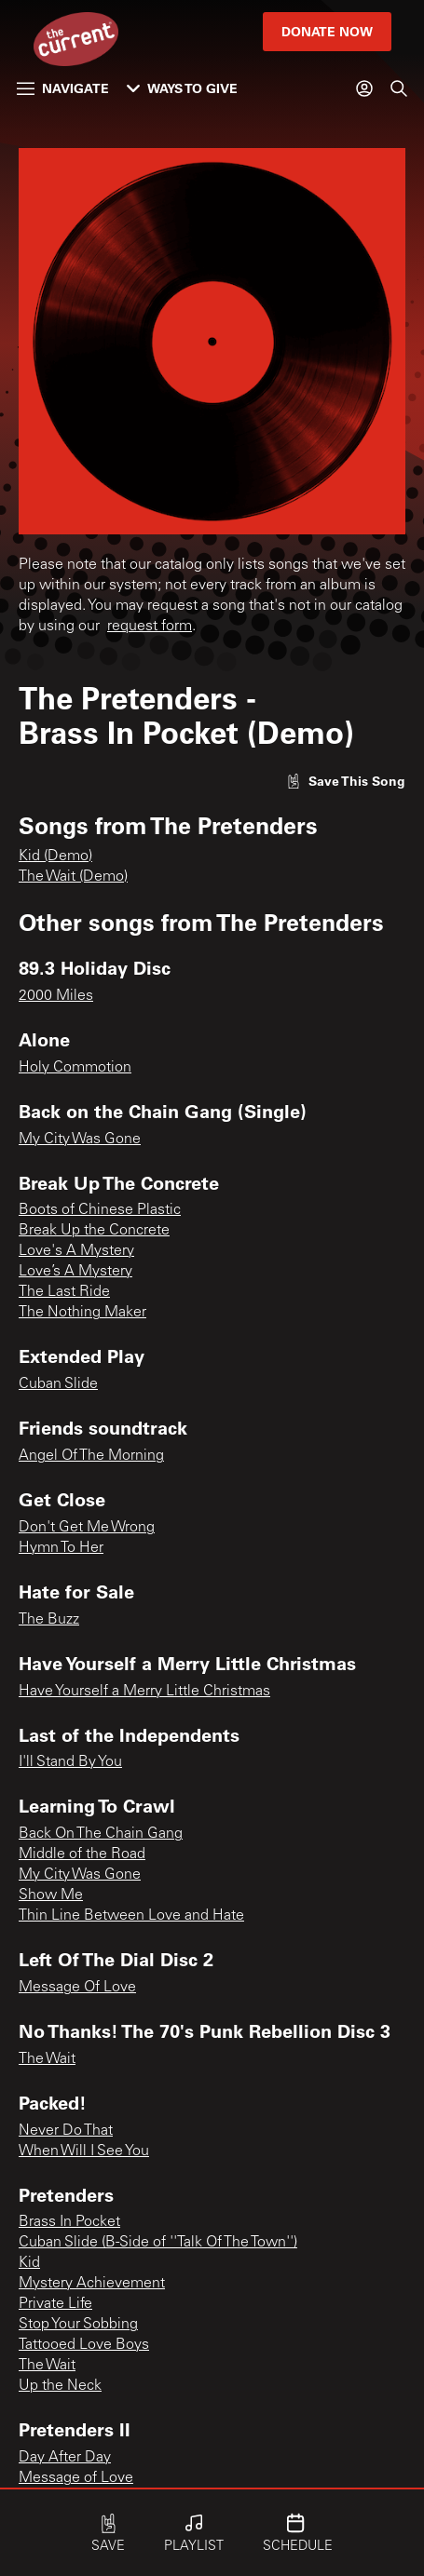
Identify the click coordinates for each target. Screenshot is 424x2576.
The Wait (47, 2059)
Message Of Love (77, 1987)
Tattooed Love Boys (84, 2345)
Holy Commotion (75, 1067)
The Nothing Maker (82, 1312)
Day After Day (65, 2457)
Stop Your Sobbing (78, 2324)
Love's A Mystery (76, 1251)
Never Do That (66, 2131)
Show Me (51, 1895)
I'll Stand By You (70, 1762)
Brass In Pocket (69, 2222)
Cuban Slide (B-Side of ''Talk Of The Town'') (158, 2242)
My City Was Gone (80, 1139)
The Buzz (49, 1619)
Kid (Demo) (55, 856)
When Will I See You (84, 2151)
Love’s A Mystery (75, 1271)
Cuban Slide (58, 1384)
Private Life (55, 2304)
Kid (29, 2263)
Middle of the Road (82, 1854)
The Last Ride (64, 1292)
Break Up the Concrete (94, 1230)
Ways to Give (182, 88)
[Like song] (345, 780)
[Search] (399, 88)
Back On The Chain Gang (101, 1834)
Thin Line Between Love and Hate (131, 1915)
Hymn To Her (61, 1548)
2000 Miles (56, 996)
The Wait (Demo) (73, 877)
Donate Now (327, 31)
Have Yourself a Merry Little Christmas (144, 1691)
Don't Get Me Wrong (87, 1527)
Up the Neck (60, 2386)
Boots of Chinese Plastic (100, 1210)
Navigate (63, 88)
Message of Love (76, 2478)
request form (149, 626)
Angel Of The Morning (91, 1456)
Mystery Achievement (92, 2283)
